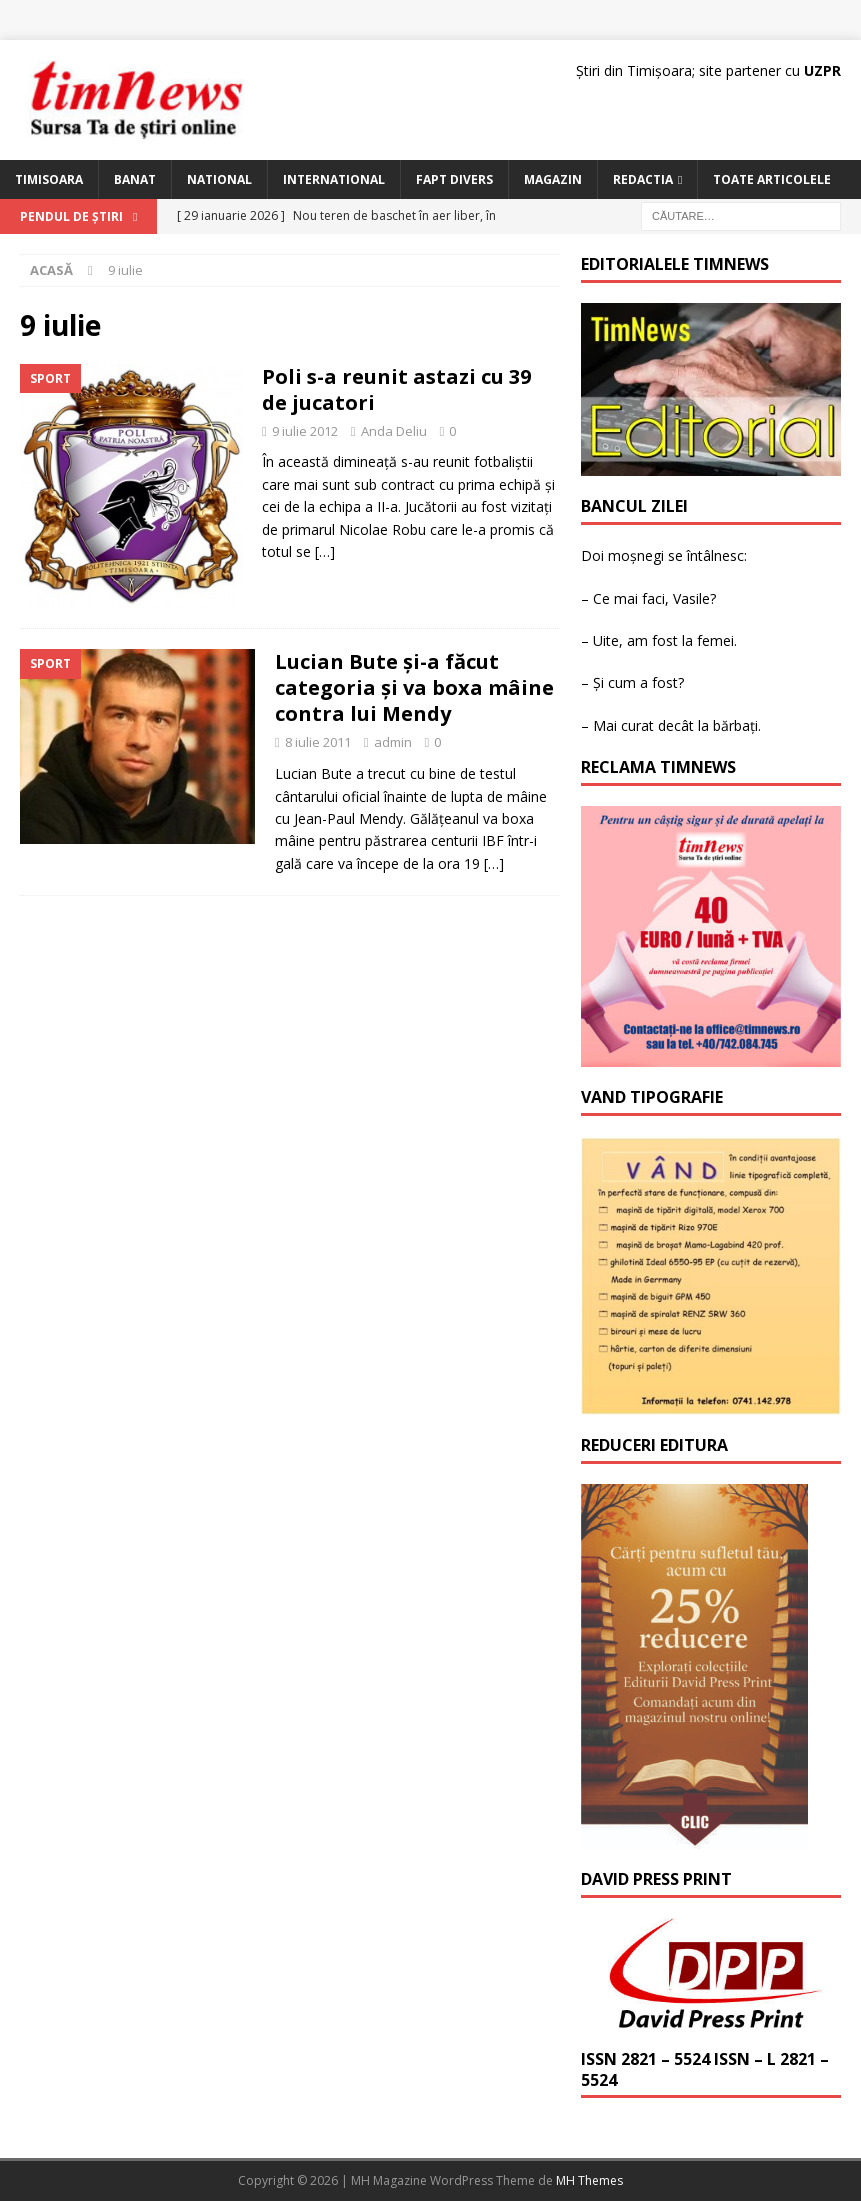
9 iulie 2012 (305, 431)
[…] (325, 551)
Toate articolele (772, 179)
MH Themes (589, 2180)
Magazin (553, 179)
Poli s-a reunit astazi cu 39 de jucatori (396, 389)
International (334, 179)
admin (393, 742)
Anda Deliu (394, 431)
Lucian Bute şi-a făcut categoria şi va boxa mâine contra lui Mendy (414, 687)
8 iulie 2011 (318, 742)
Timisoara (49, 179)
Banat (135, 179)
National (219, 179)
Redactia (643, 179)
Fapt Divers (454, 179)
